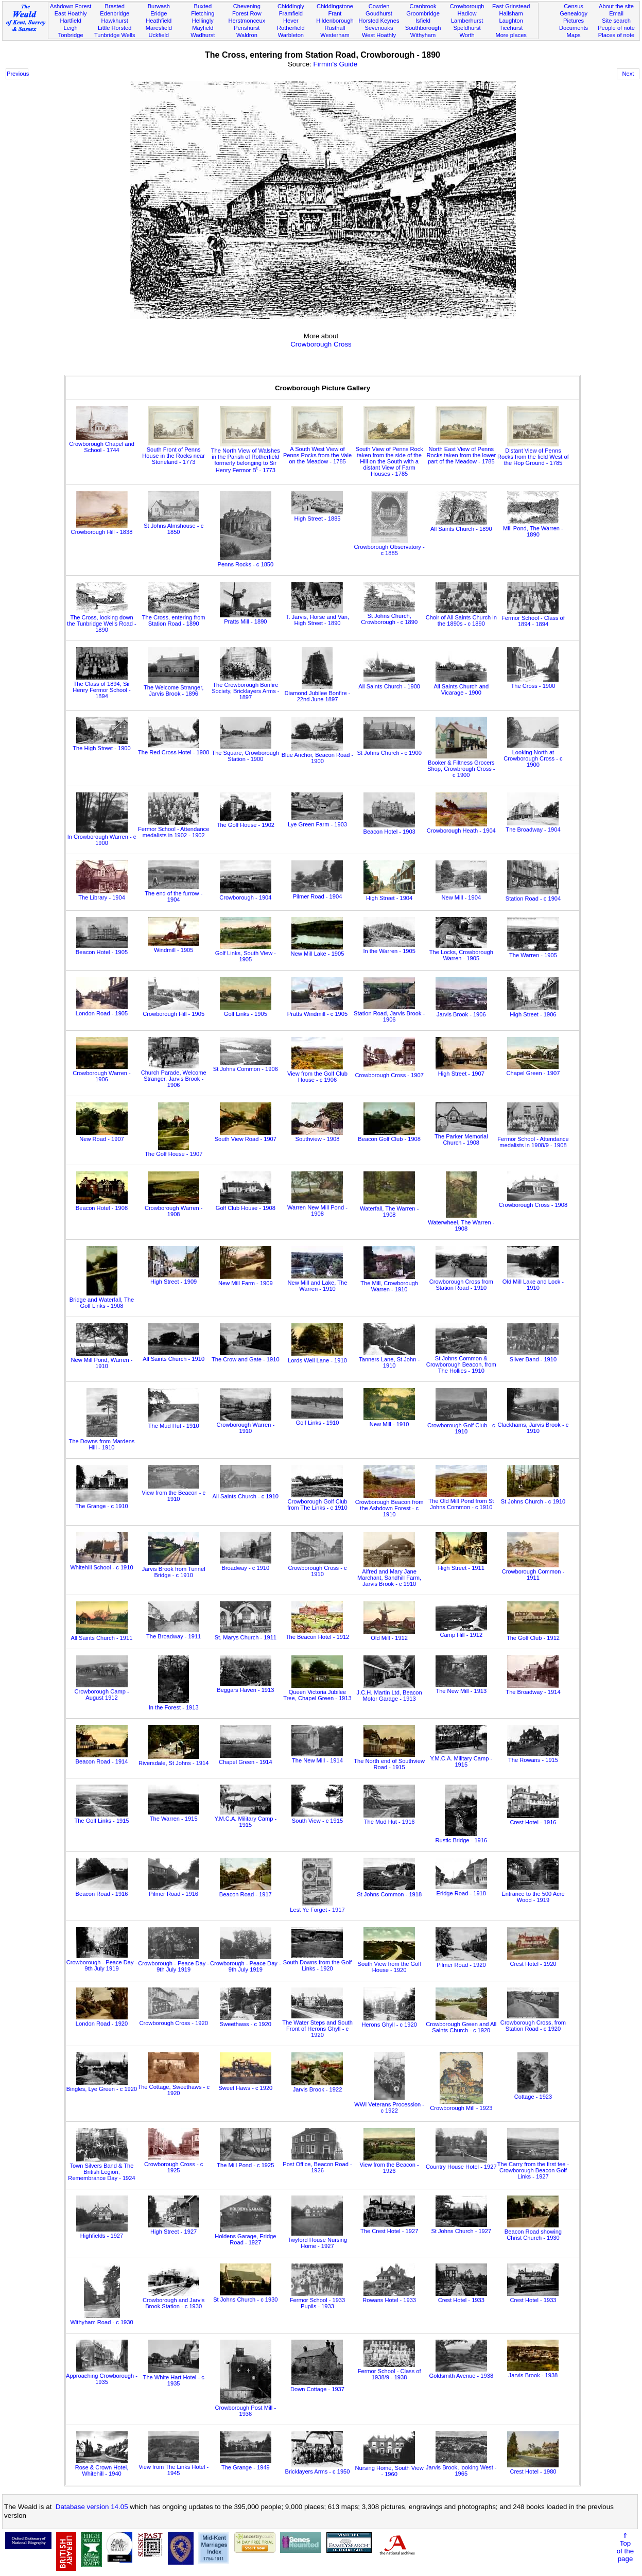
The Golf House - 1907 (173, 1151)
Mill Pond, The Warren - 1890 (533, 528)
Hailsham (511, 13)
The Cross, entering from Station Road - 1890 (173, 617)
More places (511, 35)
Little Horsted (114, 28)
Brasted (115, 6)
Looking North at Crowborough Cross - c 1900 (533, 755)
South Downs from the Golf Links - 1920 (317, 1962)
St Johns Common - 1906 (245, 1066)
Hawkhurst (114, 21)
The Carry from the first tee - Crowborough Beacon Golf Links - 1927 (533, 2167)
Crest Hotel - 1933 (461, 2297)
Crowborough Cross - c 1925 (173, 2164)
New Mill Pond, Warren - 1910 (102, 1360)
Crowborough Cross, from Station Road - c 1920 (533, 2022)
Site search (616, 21)
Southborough (423, 28)
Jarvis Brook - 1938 (533, 2372)
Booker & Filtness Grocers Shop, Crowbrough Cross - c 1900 (461, 765)
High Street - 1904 (389, 895)
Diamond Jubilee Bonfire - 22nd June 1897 (318, 693)
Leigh (71, 28)
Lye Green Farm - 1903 (317, 821)
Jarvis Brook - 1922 (317, 2086)
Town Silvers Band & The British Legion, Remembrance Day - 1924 (101, 2168)
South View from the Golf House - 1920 (389, 1964)
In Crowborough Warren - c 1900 (101, 836)
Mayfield (202, 28)
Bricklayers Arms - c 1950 (317, 2468)
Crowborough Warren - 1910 (246, 1424)
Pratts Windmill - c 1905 (317, 1011)
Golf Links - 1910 (317, 1419)
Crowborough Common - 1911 (533, 1571)
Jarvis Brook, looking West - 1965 (461, 2467)
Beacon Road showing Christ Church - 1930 (533, 2231)
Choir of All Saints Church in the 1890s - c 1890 (461, 617)
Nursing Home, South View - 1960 (389, 2468)
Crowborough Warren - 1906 (102, 1073)
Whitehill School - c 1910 (101, 1564)
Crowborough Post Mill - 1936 (245, 2407)
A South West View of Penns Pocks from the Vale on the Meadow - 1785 (317, 452)
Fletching (202, 13)
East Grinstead (511, 6)
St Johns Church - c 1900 (389, 750)
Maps (574, 35)
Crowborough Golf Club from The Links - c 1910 (317, 1501)
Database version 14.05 (92, 2507)
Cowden (379, 6)
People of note (616, 28)
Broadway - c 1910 (245, 1565)
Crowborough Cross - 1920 (173, 2020)
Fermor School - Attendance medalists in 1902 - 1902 (173, 829)
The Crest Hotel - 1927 (389, 2228)
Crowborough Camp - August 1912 (101, 1691)
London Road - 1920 (102, 2020)
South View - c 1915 (317, 1817)
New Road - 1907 (102, 1136)
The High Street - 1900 (101, 745)
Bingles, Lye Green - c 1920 (101, 2086)
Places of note (616, 35)
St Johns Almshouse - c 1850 (173, 525)
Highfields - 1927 (102, 2232)
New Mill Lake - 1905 (317, 950)
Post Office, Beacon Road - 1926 (317, 2164)
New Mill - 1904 (461, 894)
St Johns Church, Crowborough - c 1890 (389, 616)
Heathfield (158, 21)
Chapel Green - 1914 (245, 1759)
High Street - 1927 (173, 2228)
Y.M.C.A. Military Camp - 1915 (461, 1758)
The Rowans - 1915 (533, 1757)
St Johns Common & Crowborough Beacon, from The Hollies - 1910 (461, 1361)
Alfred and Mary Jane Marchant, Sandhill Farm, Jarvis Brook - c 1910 (389, 1574)
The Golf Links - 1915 (101, 1817)
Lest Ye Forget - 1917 (317, 1906)
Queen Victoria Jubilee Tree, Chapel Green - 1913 (317, 1692)
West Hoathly (379, 35)
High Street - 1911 (461, 1565)
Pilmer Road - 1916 (173, 1891)
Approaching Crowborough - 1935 (101, 2375)
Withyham (423, 35)
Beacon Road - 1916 (102, 1891)
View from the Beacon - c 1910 (173, 1492)
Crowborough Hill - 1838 (102, 529)
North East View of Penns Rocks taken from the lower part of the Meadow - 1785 (461, 452)
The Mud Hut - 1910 (173, 1422)
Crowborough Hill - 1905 (173, 1011)
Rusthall (334, 28)
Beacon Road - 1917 (245, 1891)
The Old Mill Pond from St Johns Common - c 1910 (461, 1501)
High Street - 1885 (317, 515)
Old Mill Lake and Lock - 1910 (533, 1281)
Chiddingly (290, 6)
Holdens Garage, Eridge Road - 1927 (245, 2236)
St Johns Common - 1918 (389, 1891)
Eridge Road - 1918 (461, 1890)
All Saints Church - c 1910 (246, 1493)
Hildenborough (334, 21)
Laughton (511, 21)
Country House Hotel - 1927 (461, 2163)
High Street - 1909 (173, 1278)
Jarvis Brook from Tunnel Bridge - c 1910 (173, 1569)
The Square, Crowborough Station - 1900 (245, 753)
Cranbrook (423, 6)
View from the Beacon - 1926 (389, 2164)
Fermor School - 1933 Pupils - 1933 (317, 2300)
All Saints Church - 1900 (389, 683)
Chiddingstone (335, 6)
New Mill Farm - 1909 (245, 1280)
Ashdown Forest (70, 6)
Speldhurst (467, 28)
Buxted (203, 6)
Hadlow (467, 13)
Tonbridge (70, 35)
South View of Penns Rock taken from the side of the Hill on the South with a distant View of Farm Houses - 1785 (389, 458)
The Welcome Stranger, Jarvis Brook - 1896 (174, 687)
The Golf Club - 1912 (533, 1635)
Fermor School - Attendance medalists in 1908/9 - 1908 (532, 1139)
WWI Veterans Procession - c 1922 (389, 2104)
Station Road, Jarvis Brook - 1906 (389, 1013)
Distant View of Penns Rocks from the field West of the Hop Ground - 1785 (533, 453)
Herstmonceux (247, 21)
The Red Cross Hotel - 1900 (173, 749)
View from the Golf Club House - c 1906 (317, 1073)
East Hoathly (71, 13)
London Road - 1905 (102, 1010)
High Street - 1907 (461, 1070)
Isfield (422, 21)
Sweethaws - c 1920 (245, 2021)
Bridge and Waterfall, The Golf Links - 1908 (102, 1299)
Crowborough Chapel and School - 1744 (101, 444)
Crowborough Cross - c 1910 (317, 1568)
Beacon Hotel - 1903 (389, 828)
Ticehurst (511, 28)
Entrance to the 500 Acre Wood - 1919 (532, 1894)
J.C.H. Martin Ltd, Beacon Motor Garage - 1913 (389, 1692)
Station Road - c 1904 (533, 895)
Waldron (246, 35)
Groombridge (423, 13)
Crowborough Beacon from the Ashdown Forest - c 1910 (389, 1505)
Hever (291, 21)
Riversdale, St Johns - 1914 (173, 1760)
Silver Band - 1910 (533, 1356)
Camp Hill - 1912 (461, 1632)
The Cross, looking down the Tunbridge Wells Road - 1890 (101, 620)
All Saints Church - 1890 (461, 526)
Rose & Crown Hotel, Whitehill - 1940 (102, 2467)
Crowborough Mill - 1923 (461, 2105)
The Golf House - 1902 (245, 822)
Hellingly (203, 21)
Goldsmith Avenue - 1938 (461, 2372)
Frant (334, 13)
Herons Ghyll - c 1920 (389, 2021)
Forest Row (247, 13)
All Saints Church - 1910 (173, 1356)
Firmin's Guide (336, 64)
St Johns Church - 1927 (461, 2228)
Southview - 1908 (317, 1136)
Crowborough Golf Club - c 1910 (461, 1425)
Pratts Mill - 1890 (245, 618)
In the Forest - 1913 (174, 1704)
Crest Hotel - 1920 (533, 1961)
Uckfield (159, 35)
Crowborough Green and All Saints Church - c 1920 (461, 2024)
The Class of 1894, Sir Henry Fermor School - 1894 (101, 687)
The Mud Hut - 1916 (389, 1818)
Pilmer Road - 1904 (317, 893)
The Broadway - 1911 (173, 1633)
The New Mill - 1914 (317, 1757)
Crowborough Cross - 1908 (533, 1202)
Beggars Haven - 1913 (245, 1687)
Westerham (335, 35)
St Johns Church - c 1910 (533, 1498)
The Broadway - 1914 (533, 1689)
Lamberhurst (467, 21)
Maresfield (159, 28)
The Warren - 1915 (173, 1815)
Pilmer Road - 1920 (461, 1962)
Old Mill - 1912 (389, 1635)
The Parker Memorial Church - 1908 (461, 1136)
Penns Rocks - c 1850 (245, 561)
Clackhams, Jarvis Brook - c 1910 (533, 1424)
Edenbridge (114, 13)
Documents (573, 28)
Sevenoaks (379, 28)
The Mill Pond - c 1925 (245, 2162)
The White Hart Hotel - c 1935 (173, 2377)
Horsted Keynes (378, 21)
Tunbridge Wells (114, 35)
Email (616, 13)
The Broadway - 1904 (533, 826)
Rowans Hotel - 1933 (389, 2297)
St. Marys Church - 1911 (245, 1634)
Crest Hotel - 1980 (533, 2468)
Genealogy (573, 13)
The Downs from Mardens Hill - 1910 (102, 1441)
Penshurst (246, 28)
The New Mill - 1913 (461, 1688)
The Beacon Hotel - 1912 (318, 1634)
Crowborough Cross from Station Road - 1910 (461, 1281)
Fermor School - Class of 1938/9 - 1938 (389, 2371)
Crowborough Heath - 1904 (461, 827)
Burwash (159, 6)
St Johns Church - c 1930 (245, 2296)
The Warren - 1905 (533, 952)
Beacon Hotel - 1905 (102, 949)
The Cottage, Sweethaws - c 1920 (173, 2087)
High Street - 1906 (533, 1011)
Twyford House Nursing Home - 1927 (317, 2240)
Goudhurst (379, 13)
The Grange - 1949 (245, 2464)
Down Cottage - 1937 (317, 2386)
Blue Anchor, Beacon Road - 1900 (318, 755)
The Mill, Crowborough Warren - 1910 (389, 1283)
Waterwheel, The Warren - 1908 (461, 1222)
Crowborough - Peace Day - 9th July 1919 (101, 1962)
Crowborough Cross (321, 344)
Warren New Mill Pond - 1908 (317, 1207)
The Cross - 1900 (533, 683)
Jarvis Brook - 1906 (461, 1011)
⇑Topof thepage (625, 2547)
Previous (17, 74)
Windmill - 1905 (173, 947)
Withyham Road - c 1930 (101, 2319)
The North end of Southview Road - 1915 (389, 1761)
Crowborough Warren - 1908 (174, 1208)
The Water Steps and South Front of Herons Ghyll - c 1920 (317, 2025)
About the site (616, 6)
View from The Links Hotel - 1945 (173, 2467)
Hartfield (70, 21)
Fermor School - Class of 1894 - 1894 (533, 618)
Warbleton (291, 35)
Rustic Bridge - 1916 (461, 1837)
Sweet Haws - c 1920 (245, 2085)
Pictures (573, 21)
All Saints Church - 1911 (102, 1635)
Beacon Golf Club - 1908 (389, 1136)
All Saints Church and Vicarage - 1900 (461, 686)
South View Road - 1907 (245, 1136)
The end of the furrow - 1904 (173, 893)
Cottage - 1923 (533, 2093)
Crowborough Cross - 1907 (389, 1072)
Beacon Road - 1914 (102, 1758)
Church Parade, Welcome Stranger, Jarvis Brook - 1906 (173, 1075)
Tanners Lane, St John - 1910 (389, 1359)
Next (628, 74)
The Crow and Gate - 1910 (246, 1356)
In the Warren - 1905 (389, 948)
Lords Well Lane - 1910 (317, 1357)
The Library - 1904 (102, 894)
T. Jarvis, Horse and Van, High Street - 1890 (317, 617)
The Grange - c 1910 (101, 1503)
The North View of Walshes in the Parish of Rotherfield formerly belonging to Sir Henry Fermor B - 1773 (245, 457)
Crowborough (467, 6)
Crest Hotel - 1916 (533, 1819)
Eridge (158, 13)
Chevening (247, 6)
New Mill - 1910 (389, 1421)
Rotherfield (291, 28)
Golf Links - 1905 (245, 1011)
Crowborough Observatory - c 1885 (389, 547)
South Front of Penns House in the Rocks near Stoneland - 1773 (173, 452)
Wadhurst (202, 35)
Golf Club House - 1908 (245, 1205)
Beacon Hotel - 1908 (102, 1205)
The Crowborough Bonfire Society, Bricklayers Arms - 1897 (245, 688)
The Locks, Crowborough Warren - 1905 (461, 952)
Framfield (291, 13)
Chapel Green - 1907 (533, 1070)
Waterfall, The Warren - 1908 (389, 1208)
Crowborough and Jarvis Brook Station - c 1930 (173, 2300)
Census (573, 6)
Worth (466, 35)
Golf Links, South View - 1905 (245, 953)
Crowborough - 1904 (245, 894)
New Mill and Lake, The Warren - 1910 (318, 1282)
